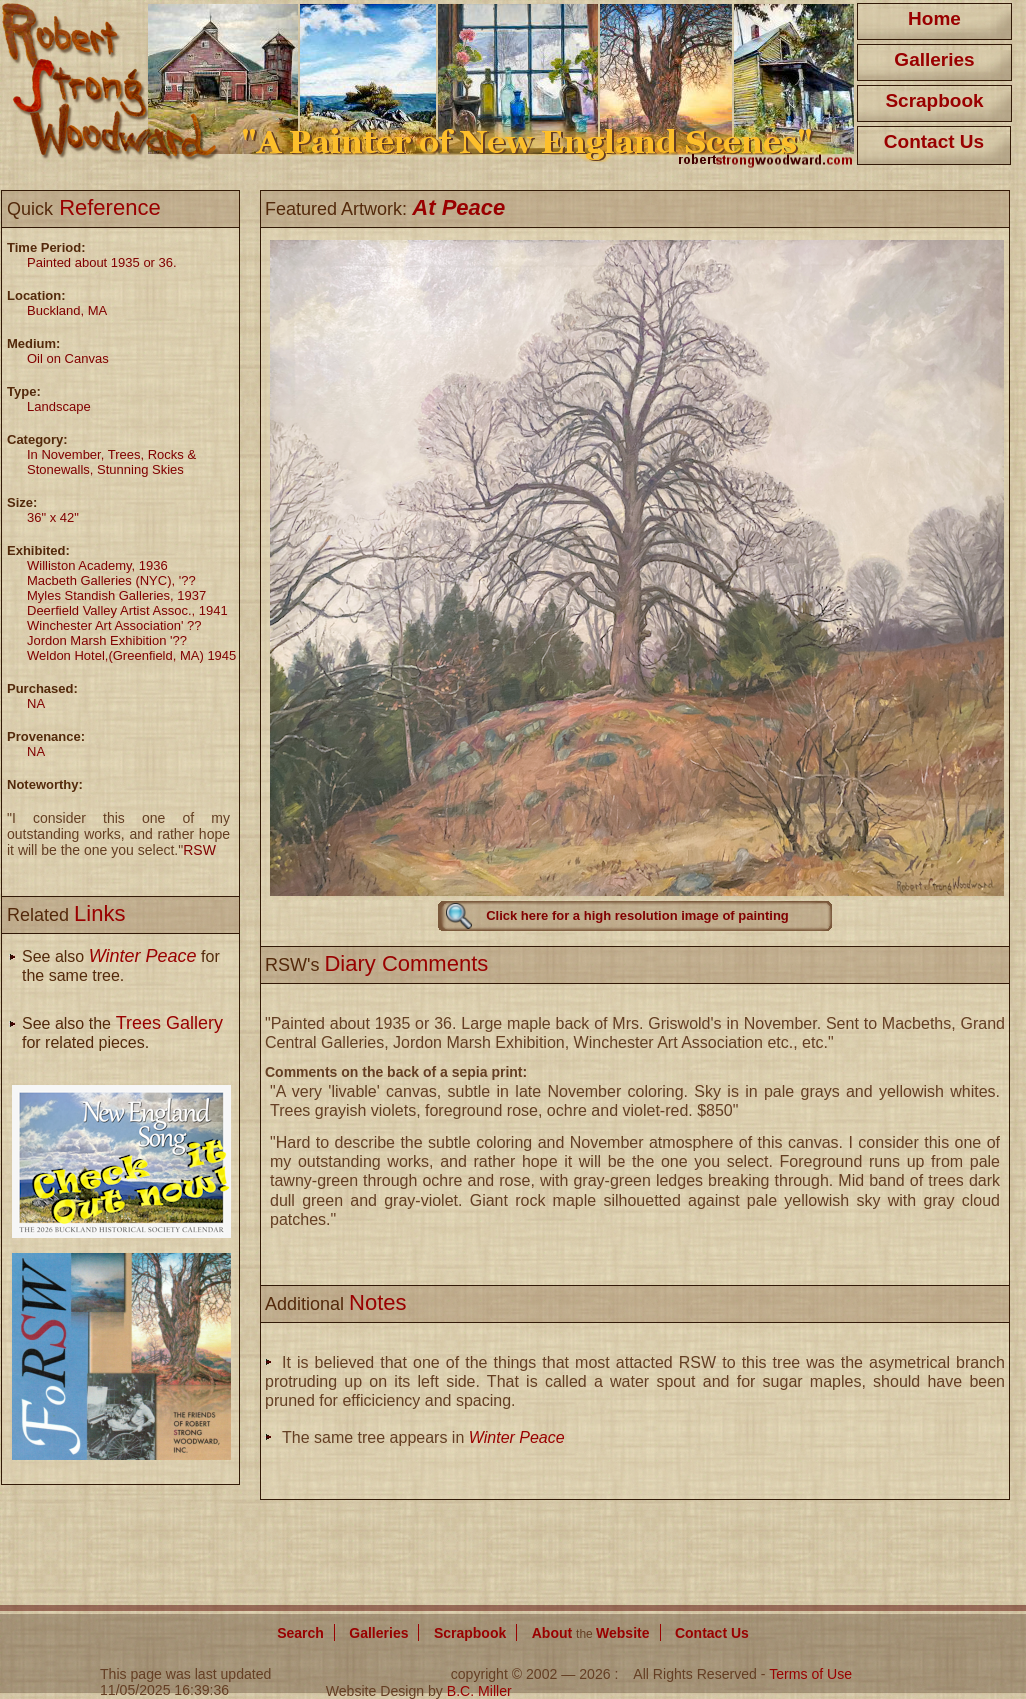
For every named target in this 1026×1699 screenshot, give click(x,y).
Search (300, 1633)
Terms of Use (810, 1674)
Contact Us (934, 141)
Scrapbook (934, 100)
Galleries (934, 59)
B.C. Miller (479, 1691)
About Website (591, 1633)
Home (934, 18)
